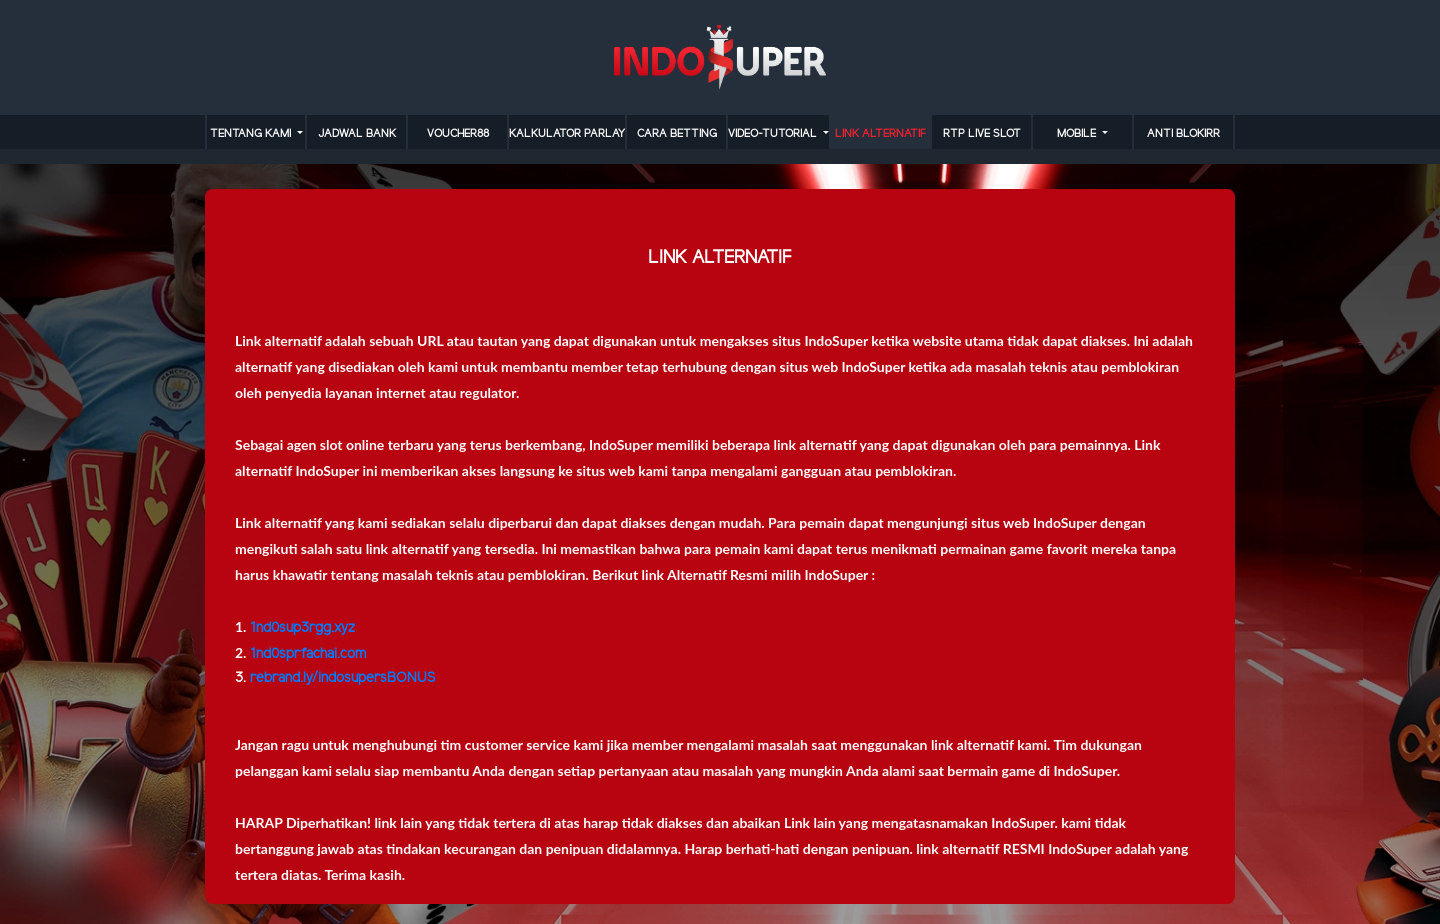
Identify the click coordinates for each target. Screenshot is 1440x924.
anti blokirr (1183, 134)
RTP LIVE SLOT (982, 134)
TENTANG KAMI (252, 134)
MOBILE (1078, 134)
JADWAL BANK (357, 134)
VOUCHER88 (458, 134)
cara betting (677, 134)
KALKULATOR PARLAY (567, 134)
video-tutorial (774, 134)
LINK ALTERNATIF (880, 134)
